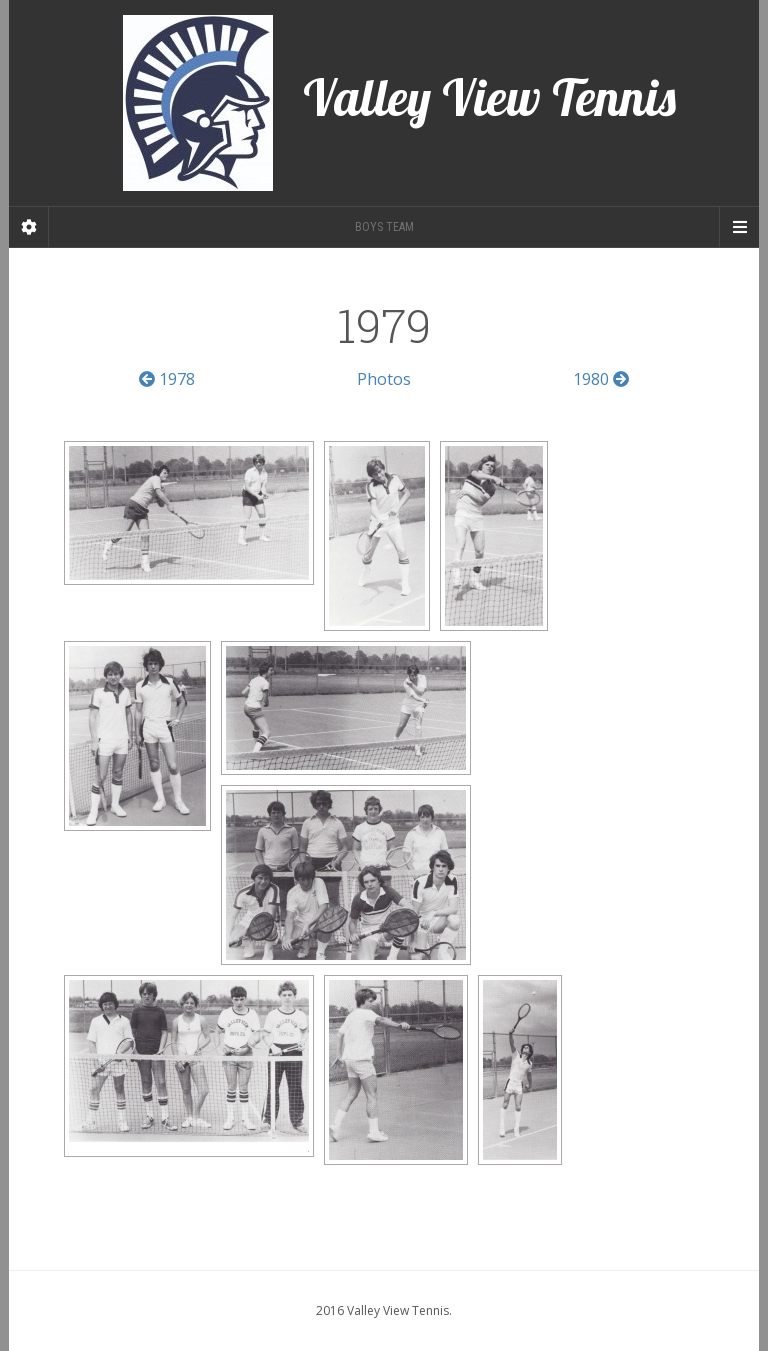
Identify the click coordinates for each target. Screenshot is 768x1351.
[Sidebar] (29, 227)
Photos (384, 379)
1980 (601, 379)
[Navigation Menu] (739, 227)
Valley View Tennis (399, 103)
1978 (167, 379)
